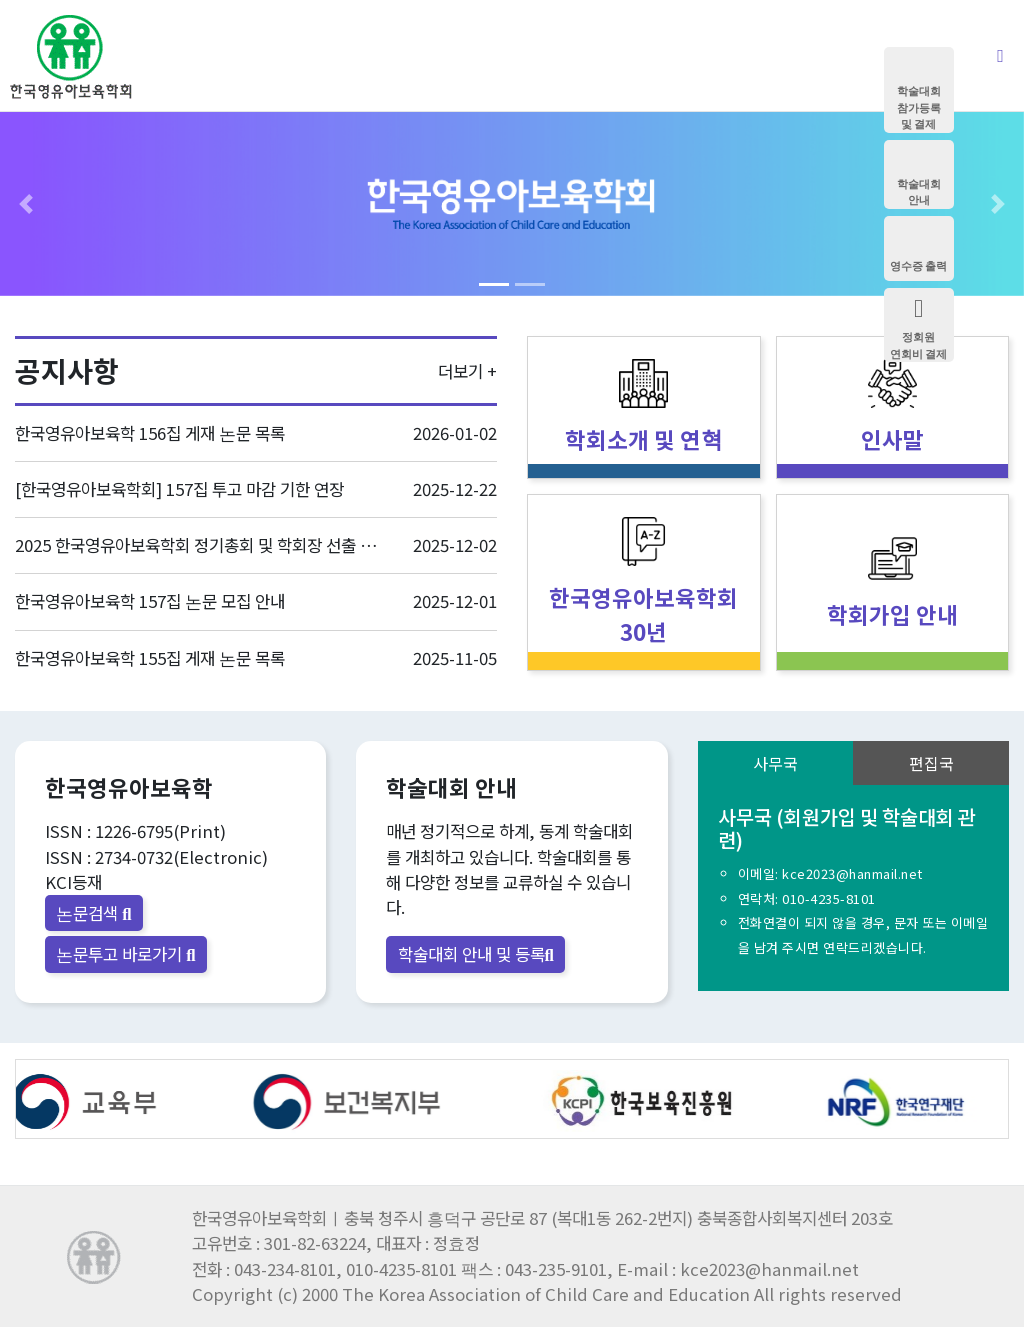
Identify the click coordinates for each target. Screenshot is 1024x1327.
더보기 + (467, 371)
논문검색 (93, 913)
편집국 (931, 763)
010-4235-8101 (829, 898)
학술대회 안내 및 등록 (476, 954)
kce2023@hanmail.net (852, 873)
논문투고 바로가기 (125, 954)
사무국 (775, 763)
